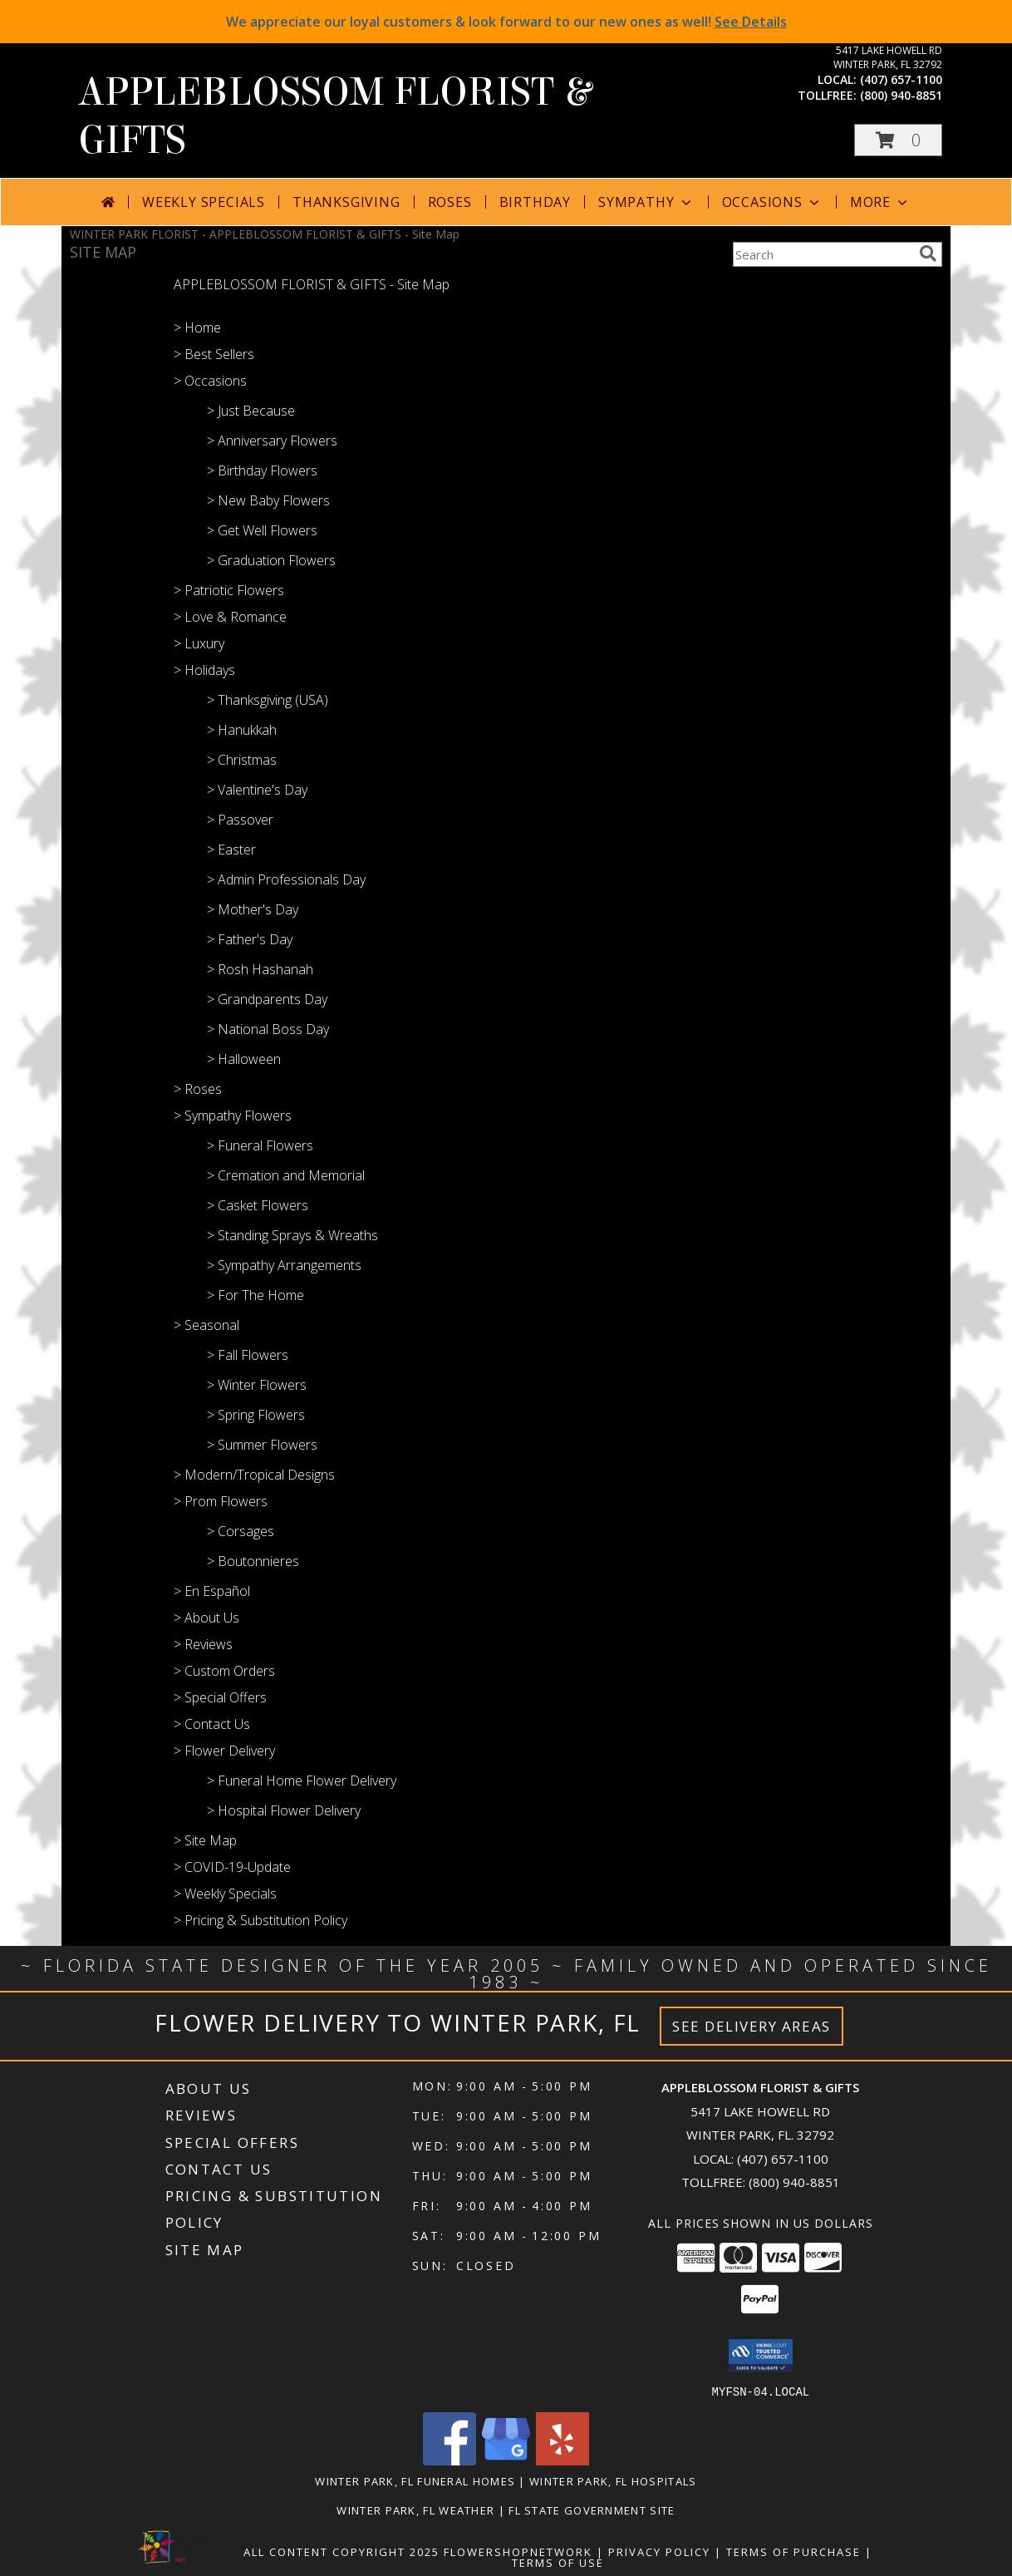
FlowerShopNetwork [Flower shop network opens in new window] (518, 2551)
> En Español (212, 1591)
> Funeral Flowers (260, 1145)
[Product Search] (822, 254)
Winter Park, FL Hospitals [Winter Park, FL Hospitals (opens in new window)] (613, 2480)
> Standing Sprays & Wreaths (292, 1235)
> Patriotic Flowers (229, 590)
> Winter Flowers (257, 1385)
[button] (898, 140)
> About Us (206, 1617)
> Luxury (199, 643)
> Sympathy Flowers (233, 1115)
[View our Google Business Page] (506, 2460)
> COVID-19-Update (232, 1867)
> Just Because (251, 410)
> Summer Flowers (262, 1445)
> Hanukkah (242, 730)
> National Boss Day (268, 1029)
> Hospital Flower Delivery (284, 1810)
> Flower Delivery (224, 1750)
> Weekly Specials (225, 1893)
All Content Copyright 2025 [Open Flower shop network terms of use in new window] (341, 2551)
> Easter (231, 849)
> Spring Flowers (256, 1415)
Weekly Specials (203, 202)
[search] (928, 253)
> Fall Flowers (247, 1355)
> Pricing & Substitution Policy (260, 1920)
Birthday (535, 202)
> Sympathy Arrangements (284, 1265)
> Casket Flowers (257, 1205)
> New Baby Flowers (268, 500)
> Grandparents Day (267, 999)
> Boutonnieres (253, 1561)
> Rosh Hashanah (260, 969)
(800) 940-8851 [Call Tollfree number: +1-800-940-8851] (794, 2182)
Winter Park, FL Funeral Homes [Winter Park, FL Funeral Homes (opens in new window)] (415, 2480)
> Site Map (205, 1840)
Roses (450, 202)
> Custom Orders (224, 1671)
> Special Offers (220, 1697)
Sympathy (646, 202)
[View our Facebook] (449, 2460)
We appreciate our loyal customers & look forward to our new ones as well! (506, 21)
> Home (197, 327)
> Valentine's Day (257, 790)
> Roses (198, 1089)
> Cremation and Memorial (286, 1175)
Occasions (772, 202)
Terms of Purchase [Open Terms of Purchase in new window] (793, 2551)
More (880, 202)
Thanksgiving (346, 202)
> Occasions (210, 381)
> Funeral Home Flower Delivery (301, 1780)
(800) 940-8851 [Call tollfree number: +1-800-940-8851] (901, 95)
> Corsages (240, 1531)
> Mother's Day (252, 909)
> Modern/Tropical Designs (254, 1474)
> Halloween (244, 1059)
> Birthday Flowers (262, 470)
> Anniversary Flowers (272, 440)
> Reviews (203, 1644)
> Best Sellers (214, 354)
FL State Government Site (591, 2509)
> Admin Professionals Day (286, 879)
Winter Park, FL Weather (415, 2509)
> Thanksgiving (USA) (267, 700)
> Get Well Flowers (262, 530)
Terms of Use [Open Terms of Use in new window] (558, 2561)
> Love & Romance (230, 617)
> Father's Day (249, 939)
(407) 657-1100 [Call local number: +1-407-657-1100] (901, 79)
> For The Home (255, 1295)
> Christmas (242, 760)
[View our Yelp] (562, 2460)
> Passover (240, 819)
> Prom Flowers (221, 1501)
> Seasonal (206, 1325)
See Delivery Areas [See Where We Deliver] (751, 2026)
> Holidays (204, 670)
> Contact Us (212, 1724)
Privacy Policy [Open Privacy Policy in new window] (659, 2551)
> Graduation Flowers (271, 560)
